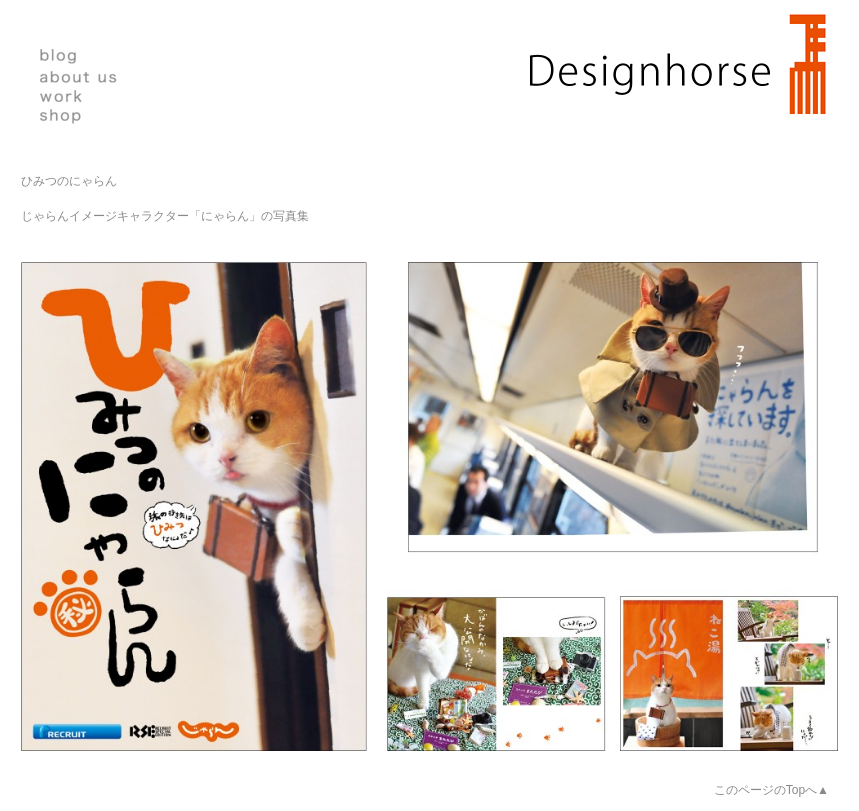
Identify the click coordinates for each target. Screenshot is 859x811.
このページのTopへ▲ (771, 790)
